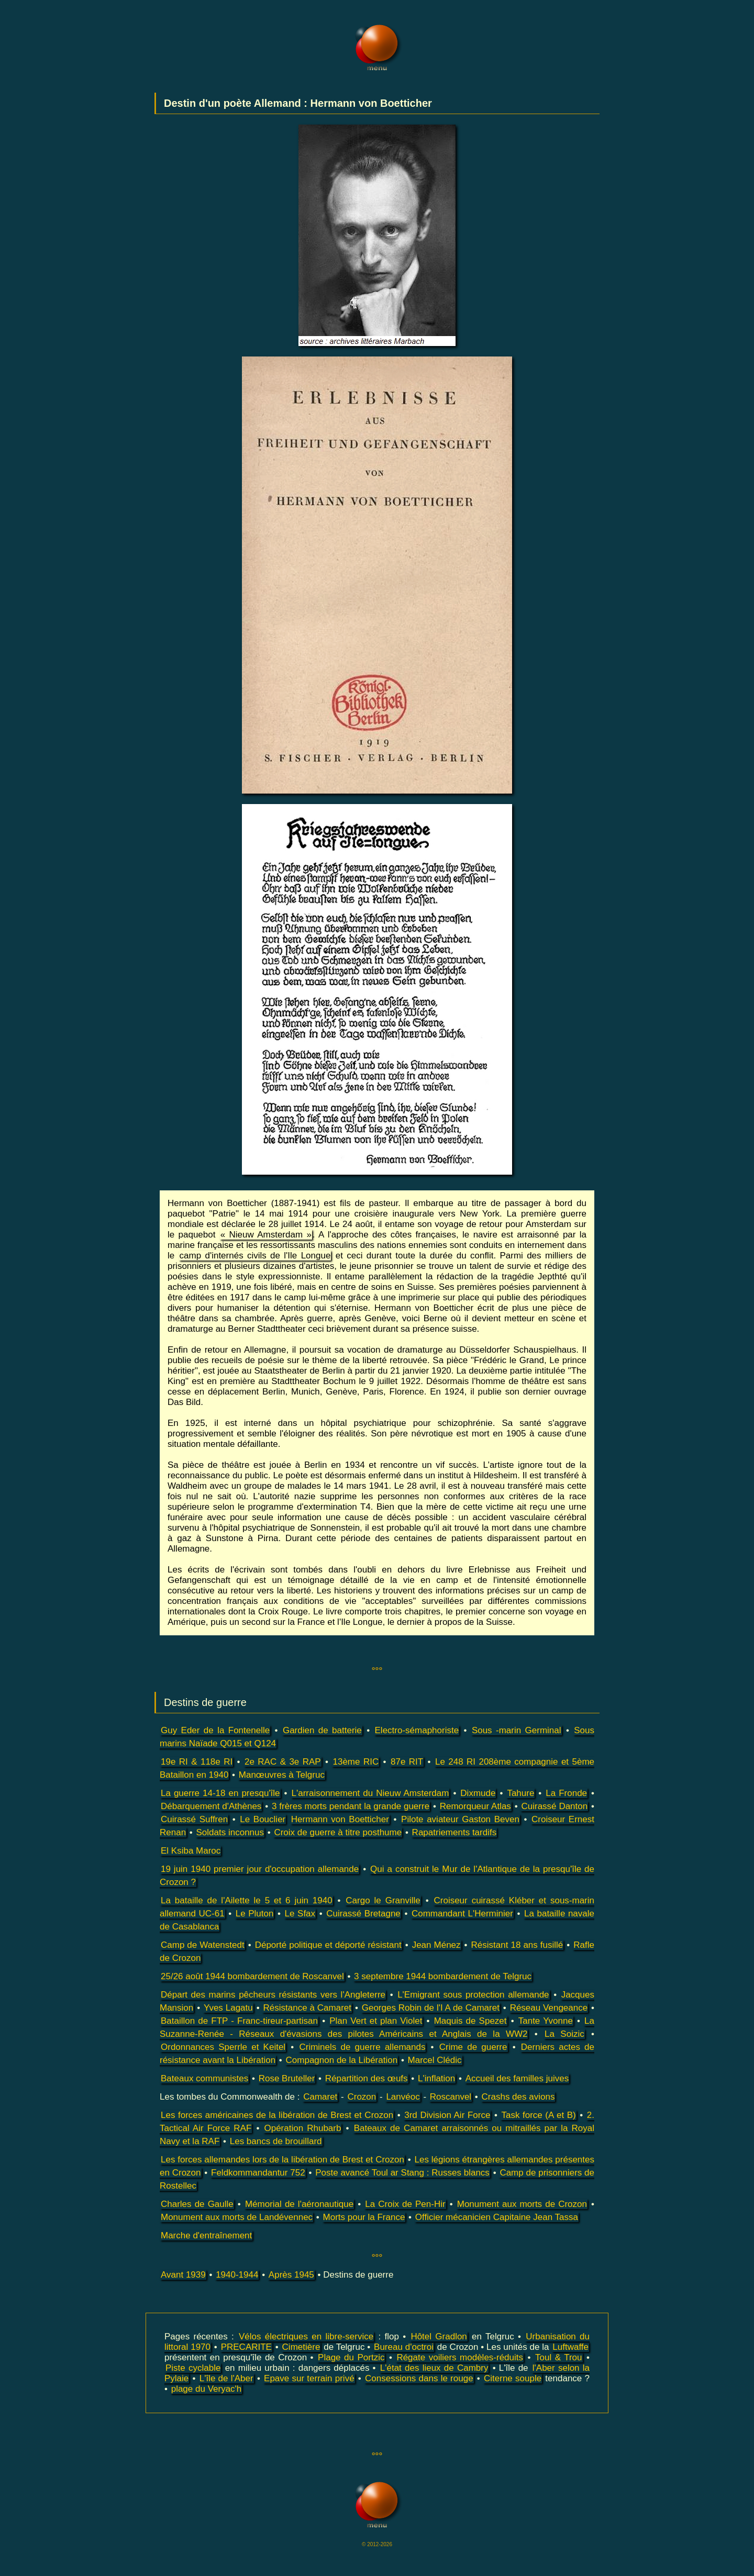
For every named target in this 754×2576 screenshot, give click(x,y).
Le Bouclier (262, 1819)
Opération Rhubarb (302, 2128)
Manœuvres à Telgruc (282, 1775)
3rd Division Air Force (447, 2115)
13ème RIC (355, 1762)
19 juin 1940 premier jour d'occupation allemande (260, 1869)
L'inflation (436, 2078)
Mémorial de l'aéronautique (299, 2204)
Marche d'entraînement (206, 2235)
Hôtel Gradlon (439, 2336)
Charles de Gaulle (197, 2204)
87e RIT (407, 1762)
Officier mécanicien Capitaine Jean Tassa (496, 2217)
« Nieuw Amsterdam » (266, 1235)
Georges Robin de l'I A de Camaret (431, 2008)
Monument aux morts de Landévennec (237, 2217)
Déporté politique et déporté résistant (328, 1945)
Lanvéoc (402, 2097)
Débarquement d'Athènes (211, 1806)
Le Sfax (300, 1914)
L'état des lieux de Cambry (434, 2368)
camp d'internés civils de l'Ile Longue (255, 1256)
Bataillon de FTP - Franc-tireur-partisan (239, 2021)
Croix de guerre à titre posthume (338, 1832)
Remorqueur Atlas (475, 1806)
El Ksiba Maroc (190, 1851)
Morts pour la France (364, 2217)
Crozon (361, 2097)
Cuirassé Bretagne (363, 1914)
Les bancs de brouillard (276, 2141)
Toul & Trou (558, 2357)
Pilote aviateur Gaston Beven (460, 1819)
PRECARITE (246, 2347)
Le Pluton (255, 1914)
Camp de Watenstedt (203, 1945)
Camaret (320, 2097)
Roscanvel (450, 2097)
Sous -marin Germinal (516, 1730)
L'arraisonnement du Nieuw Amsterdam (370, 1793)
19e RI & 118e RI (196, 1762)
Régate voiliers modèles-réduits (459, 2357)
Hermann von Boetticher (340, 1819)
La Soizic (564, 2034)
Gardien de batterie (322, 1730)
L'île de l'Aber (226, 2378)
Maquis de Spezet (470, 2021)
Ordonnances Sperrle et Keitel (223, 2047)
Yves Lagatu (228, 2008)
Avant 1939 (183, 2275)
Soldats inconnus (230, 1832)
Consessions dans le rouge (419, 2378)
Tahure (520, 1793)
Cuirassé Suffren (194, 1819)
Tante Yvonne (545, 2021)
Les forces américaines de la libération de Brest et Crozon (277, 2115)
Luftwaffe (570, 2347)
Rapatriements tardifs (454, 1832)
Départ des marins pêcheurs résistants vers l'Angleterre (273, 1995)
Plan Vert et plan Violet (375, 2021)
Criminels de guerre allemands (362, 2047)
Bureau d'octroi (404, 2347)
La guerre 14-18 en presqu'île (220, 1793)
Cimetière (301, 2347)
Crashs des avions (518, 2097)
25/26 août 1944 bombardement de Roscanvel (252, 1976)
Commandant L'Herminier (462, 1914)
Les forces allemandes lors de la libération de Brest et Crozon (282, 2160)
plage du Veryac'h (206, 2389)
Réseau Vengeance (549, 2008)
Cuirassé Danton (554, 1806)
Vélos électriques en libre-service (306, 2336)
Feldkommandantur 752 (258, 2173)
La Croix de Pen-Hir (405, 2204)
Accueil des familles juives (517, 2078)
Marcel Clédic (435, 2060)
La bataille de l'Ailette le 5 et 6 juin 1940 (246, 1900)
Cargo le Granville (383, 1900)
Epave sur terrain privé (309, 2378)
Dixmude (477, 1793)
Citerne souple (512, 2378)
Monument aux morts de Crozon (522, 2204)
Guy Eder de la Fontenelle (215, 1730)
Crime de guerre (473, 2047)
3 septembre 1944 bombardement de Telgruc (442, 1976)
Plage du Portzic (351, 2357)
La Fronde (566, 1793)
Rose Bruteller (287, 2078)
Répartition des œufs (366, 2078)
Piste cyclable (192, 2368)
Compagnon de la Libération (342, 2060)
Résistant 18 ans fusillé (517, 1945)
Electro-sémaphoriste (417, 1730)
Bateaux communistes (204, 2078)
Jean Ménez (436, 1945)
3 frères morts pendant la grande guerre (350, 1806)
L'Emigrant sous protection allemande (473, 1995)
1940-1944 (237, 2275)
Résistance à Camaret (307, 2008)
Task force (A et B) (538, 2115)
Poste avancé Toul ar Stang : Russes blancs (402, 2173)
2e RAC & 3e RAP (283, 1762)
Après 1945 (291, 2275)
